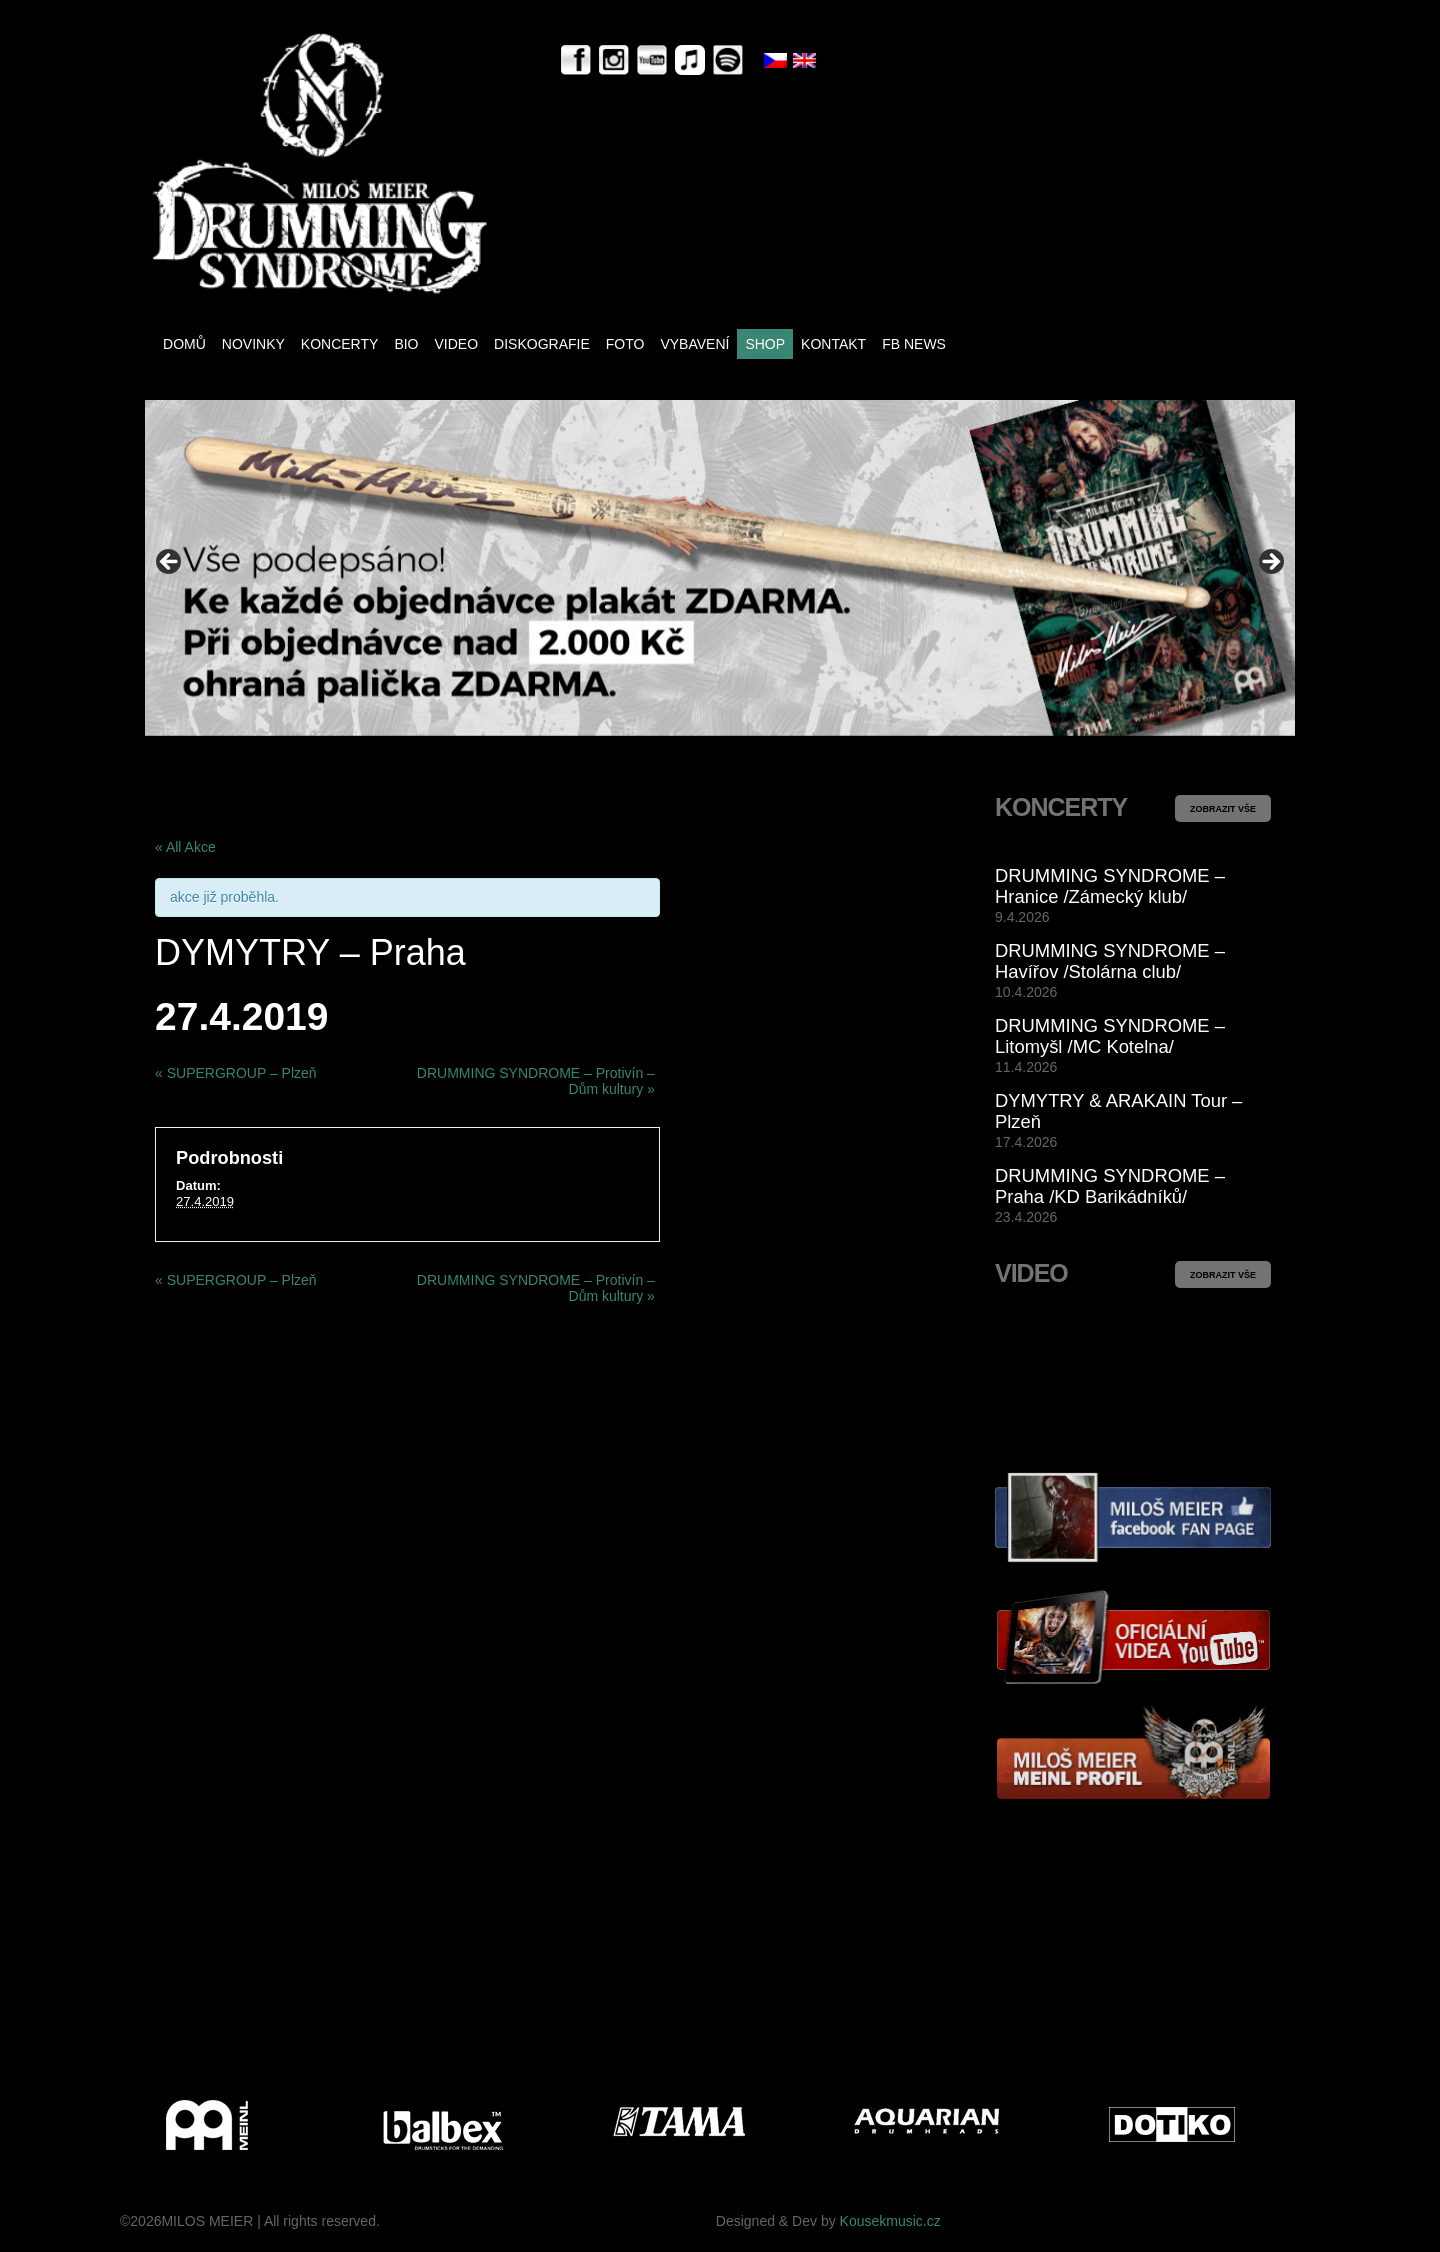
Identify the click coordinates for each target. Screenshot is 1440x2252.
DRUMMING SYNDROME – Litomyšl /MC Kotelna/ (1110, 1036)
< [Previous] (170, 563)
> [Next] (1270, 563)
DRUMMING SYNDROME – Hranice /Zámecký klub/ (1110, 886)
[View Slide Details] (720, 567)
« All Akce (185, 847)
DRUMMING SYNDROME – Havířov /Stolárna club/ (1110, 961)
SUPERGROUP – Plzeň (236, 1073)
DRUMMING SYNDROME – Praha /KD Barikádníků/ (1110, 1186)
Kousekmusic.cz (890, 2221)
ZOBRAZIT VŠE (1223, 809)
